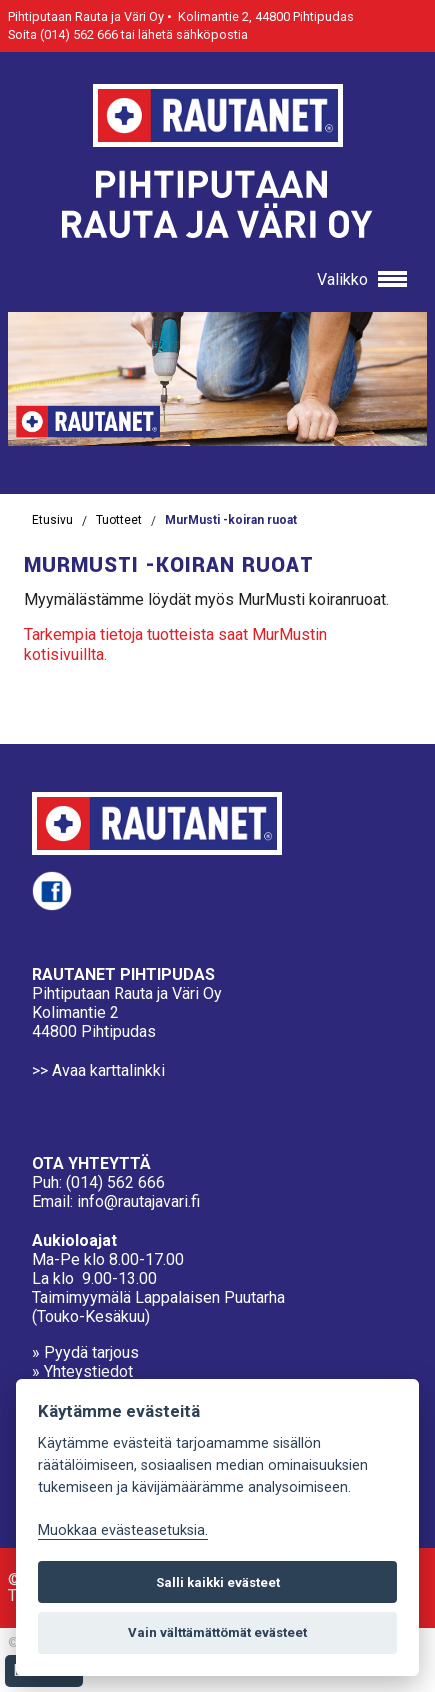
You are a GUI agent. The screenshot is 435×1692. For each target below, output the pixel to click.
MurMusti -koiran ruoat (231, 520)
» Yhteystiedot (82, 1371)
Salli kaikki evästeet (218, 1582)
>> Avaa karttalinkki (98, 1070)
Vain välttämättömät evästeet (217, 1632)
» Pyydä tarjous (85, 1352)
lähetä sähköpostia (193, 34)
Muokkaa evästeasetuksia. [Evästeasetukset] (123, 1530)
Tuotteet (119, 520)
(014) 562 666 (115, 1182)
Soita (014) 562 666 (63, 34)
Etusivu (52, 520)
